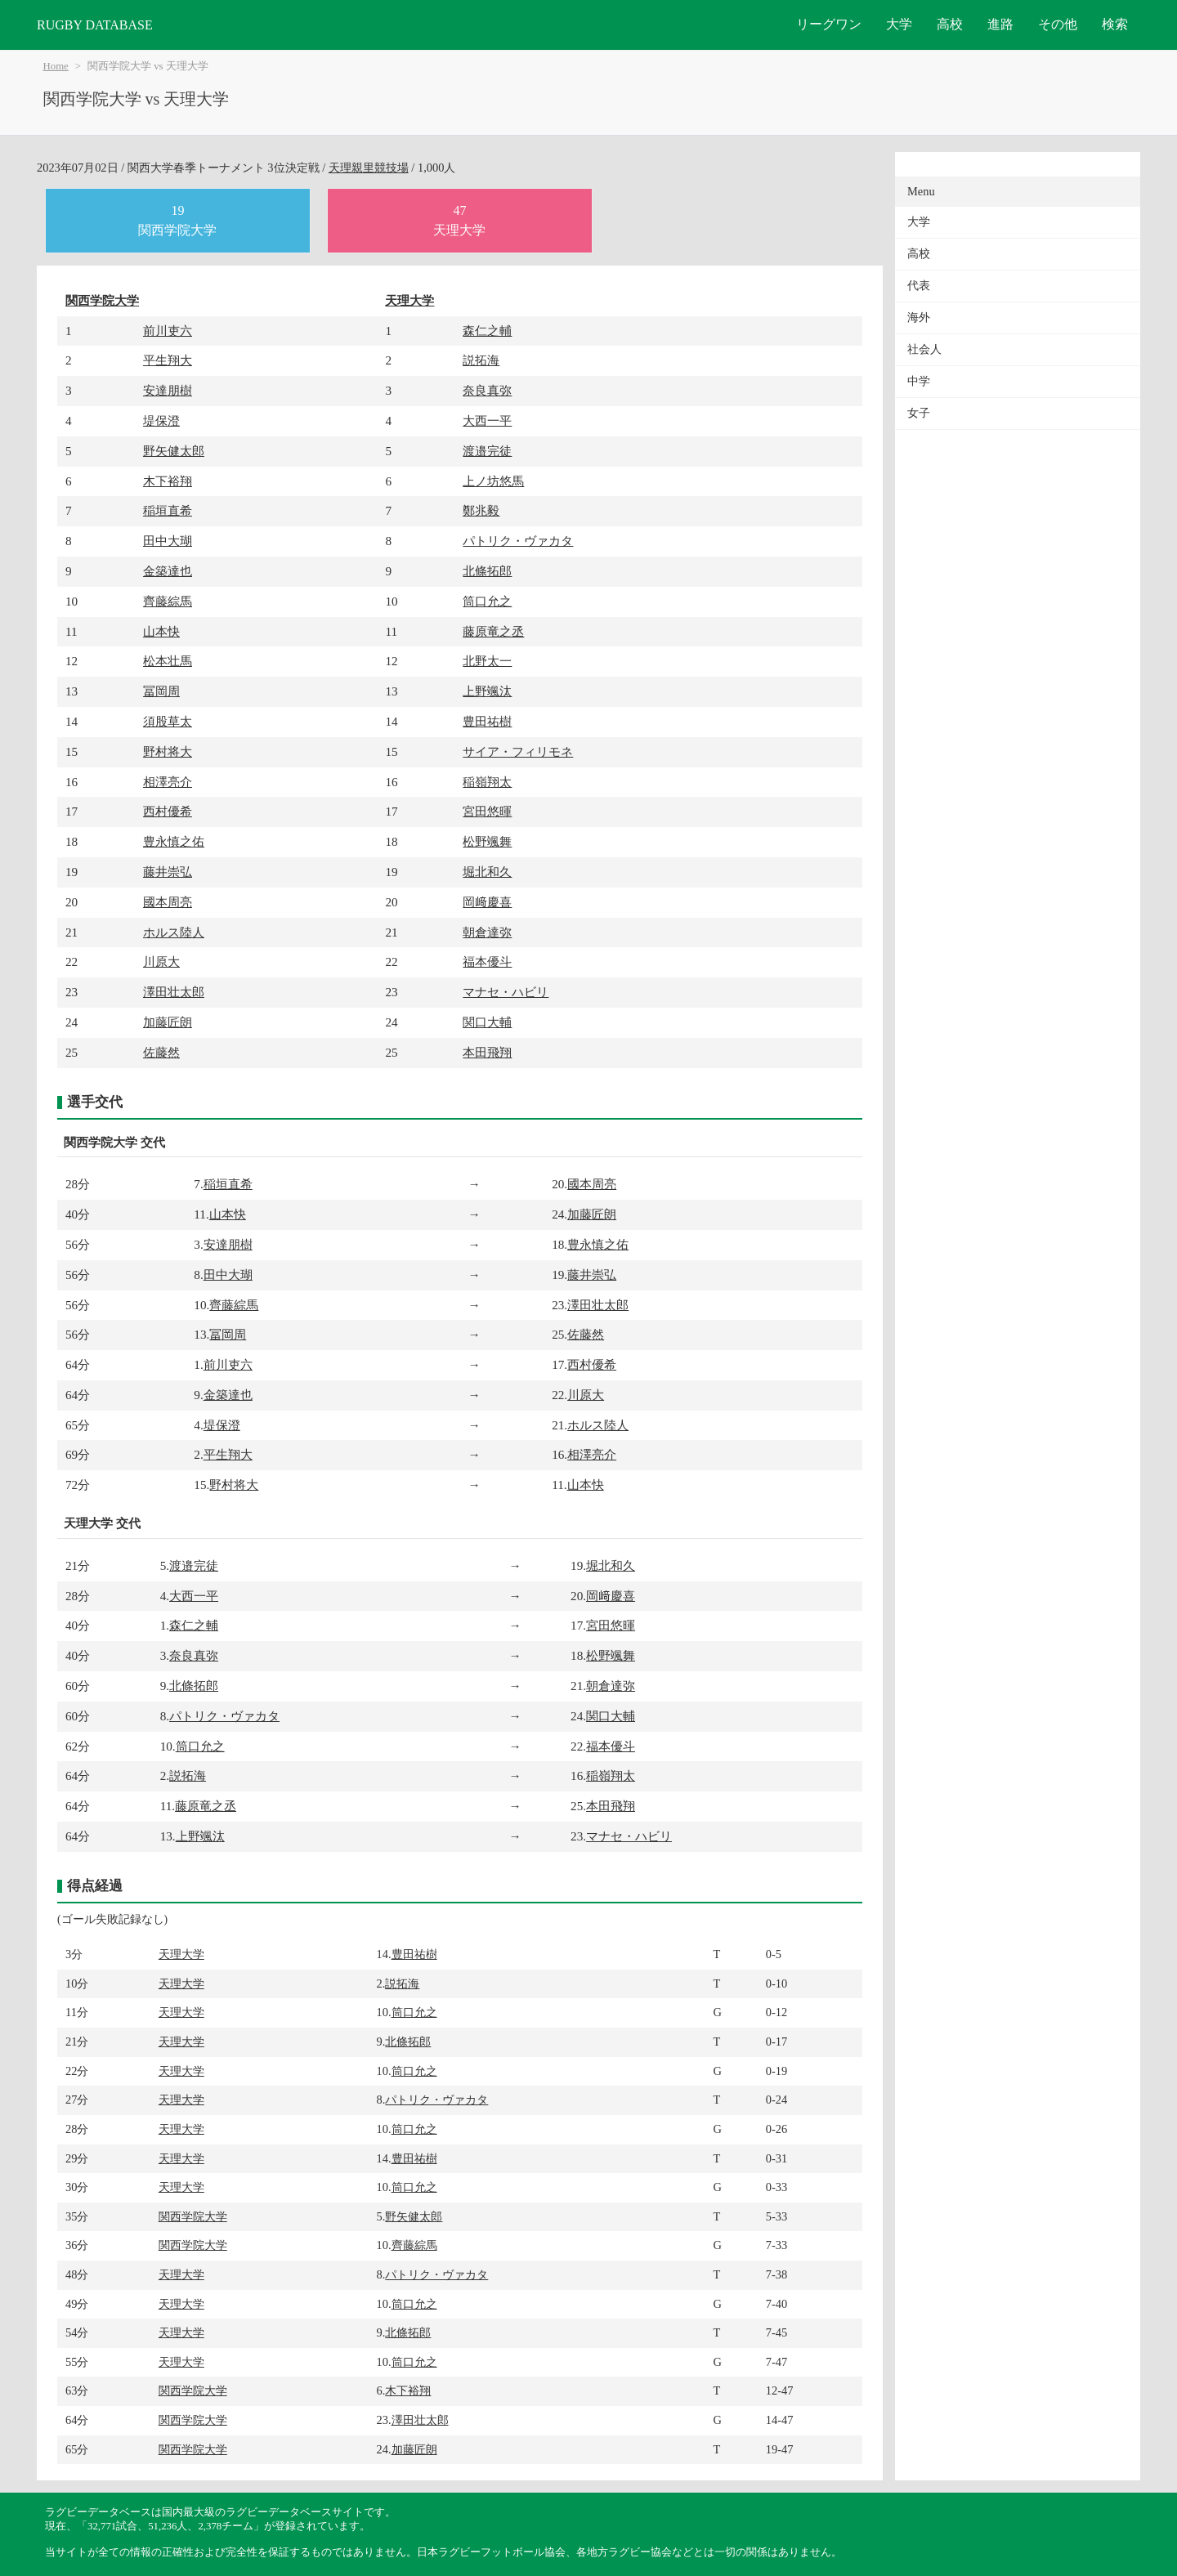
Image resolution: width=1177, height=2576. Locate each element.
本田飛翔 (487, 1052)
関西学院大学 (102, 300)
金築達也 (167, 571)
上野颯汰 (487, 691)
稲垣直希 (167, 510)
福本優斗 (487, 961)
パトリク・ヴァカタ (518, 541)
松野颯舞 (487, 841)
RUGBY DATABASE (95, 25)
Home (56, 66)
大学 (899, 24)
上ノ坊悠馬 (493, 481)
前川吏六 (167, 331)
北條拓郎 (487, 571)
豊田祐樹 (487, 721)
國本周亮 (167, 902)
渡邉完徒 (487, 451)
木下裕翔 (167, 481)
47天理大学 (459, 220)
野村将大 (167, 751)
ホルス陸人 (173, 932)
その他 (1057, 24)
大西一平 (487, 420)
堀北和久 (487, 872)
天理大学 (409, 300)
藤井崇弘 (167, 872)
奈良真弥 (487, 390)
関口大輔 (487, 1022)
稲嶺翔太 (487, 782)
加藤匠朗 (167, 1022)
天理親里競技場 (369, 167)
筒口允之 (487, 601)
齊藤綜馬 (167, 601)
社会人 (924, 349)
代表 (918, 286)
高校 (950, 24)
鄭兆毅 (481, 510)
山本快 (161, 631)
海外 (918, 317)
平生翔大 (167, 360)
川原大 (161, 961)
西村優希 (167, 811)
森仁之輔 (487, 331)
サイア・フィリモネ (518, 751)
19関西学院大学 (177, 220)
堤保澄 (161, 420)
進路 (1000, 24)
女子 (918, 413)
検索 (1115, 24)
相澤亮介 (167, 782)
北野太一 (487, 661)
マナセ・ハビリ (505, 992)
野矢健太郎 (173, 451)
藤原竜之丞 (493, 631)
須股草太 (167, 721)
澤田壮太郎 (173, 992)
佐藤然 (161, 1052)
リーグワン (828, 24)
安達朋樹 (167, 390)
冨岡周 (161, 691)
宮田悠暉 (487, 811)
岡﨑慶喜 (487, 902)
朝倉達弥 (487, 932)
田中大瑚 (167, 541)
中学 (918, 381)
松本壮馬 (167, 661)
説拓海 (481, 360)
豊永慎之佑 (173, 841)
